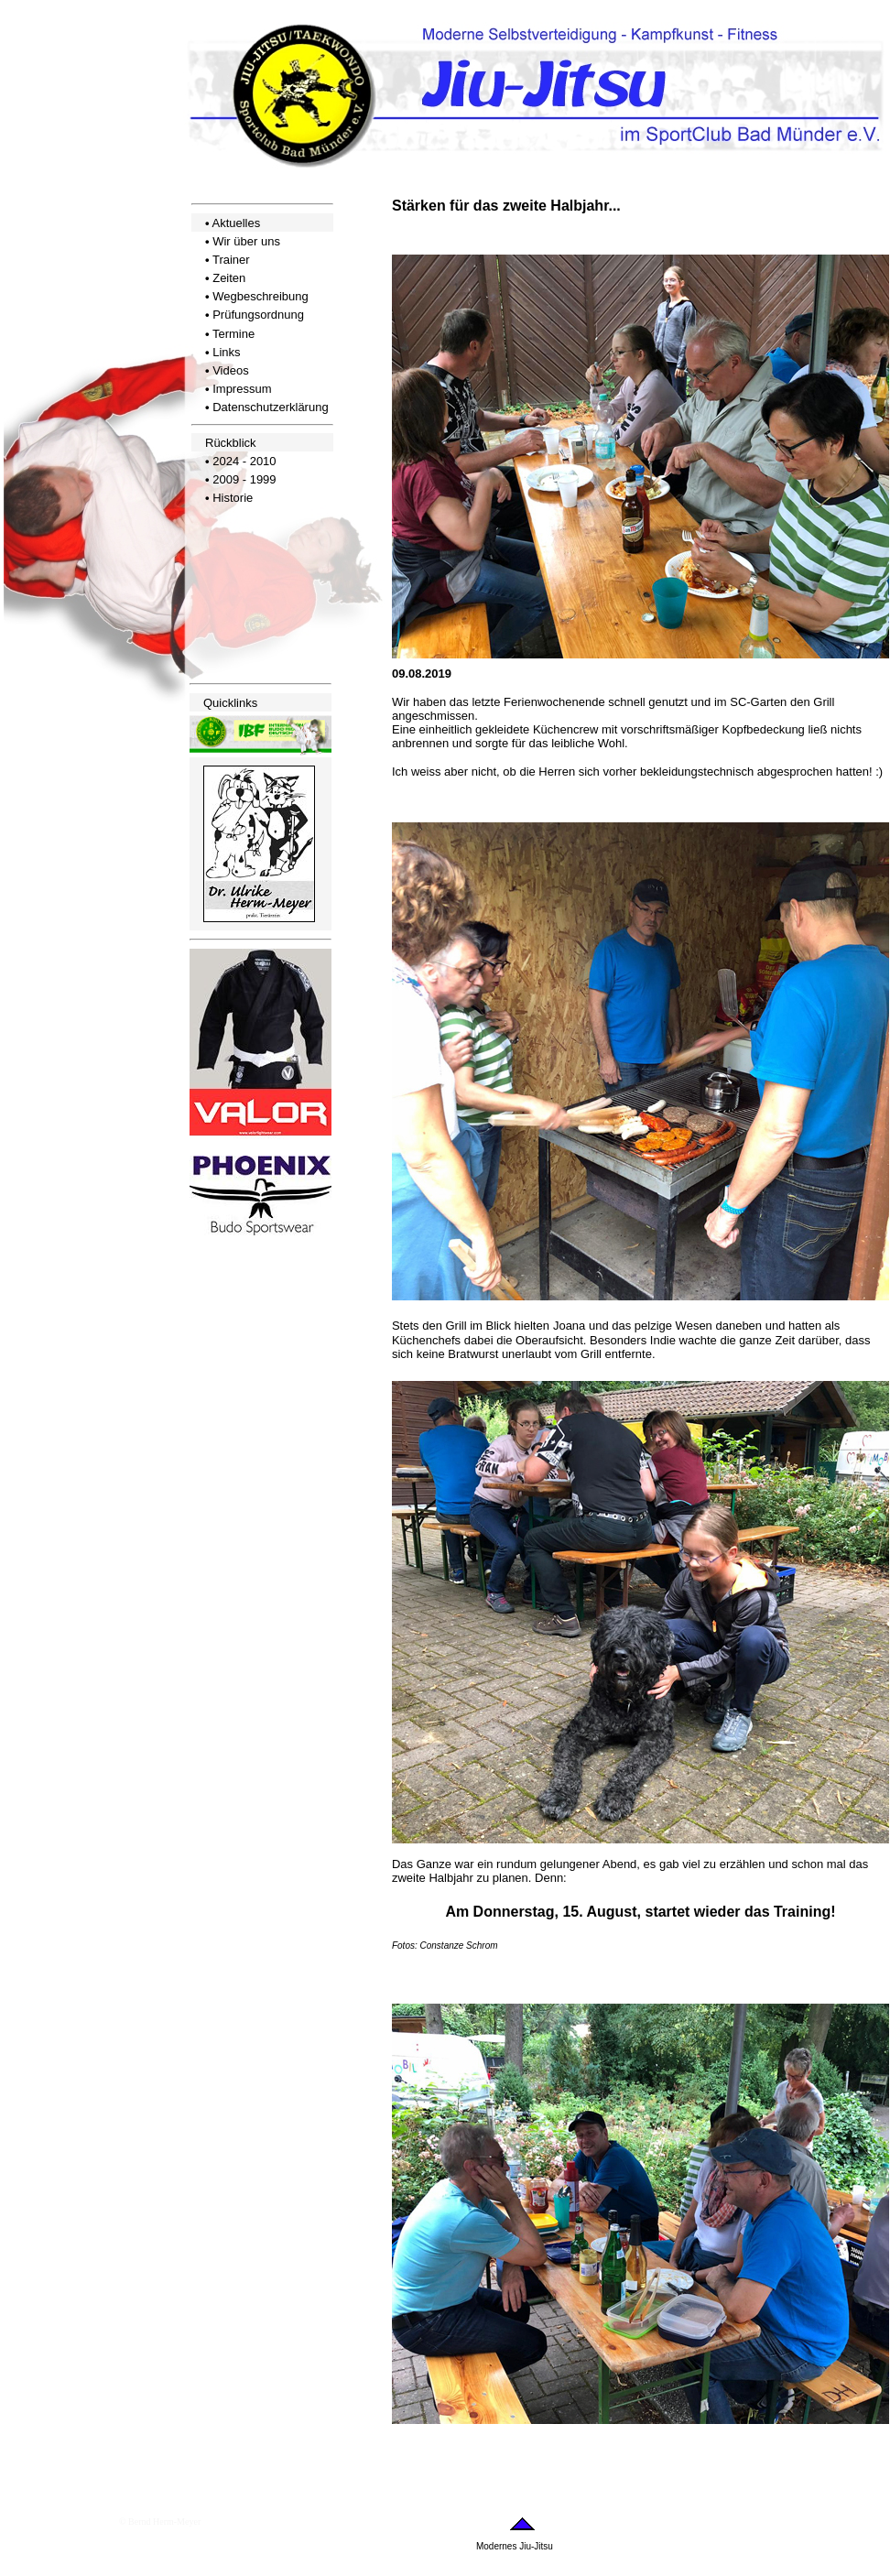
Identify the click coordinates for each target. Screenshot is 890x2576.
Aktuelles (236, 223)
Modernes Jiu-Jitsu (514, 2546)
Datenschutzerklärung (270, 407)
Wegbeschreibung (260, 296)
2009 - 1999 (244, 479)
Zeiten (228, 278)
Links (226, 352)
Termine (233, 334)
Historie (232, 498)
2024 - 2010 (244, 461)
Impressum (241, 389)
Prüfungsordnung (258, 314)
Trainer (231, 259)
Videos (230, 370)
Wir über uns (246, 241)
